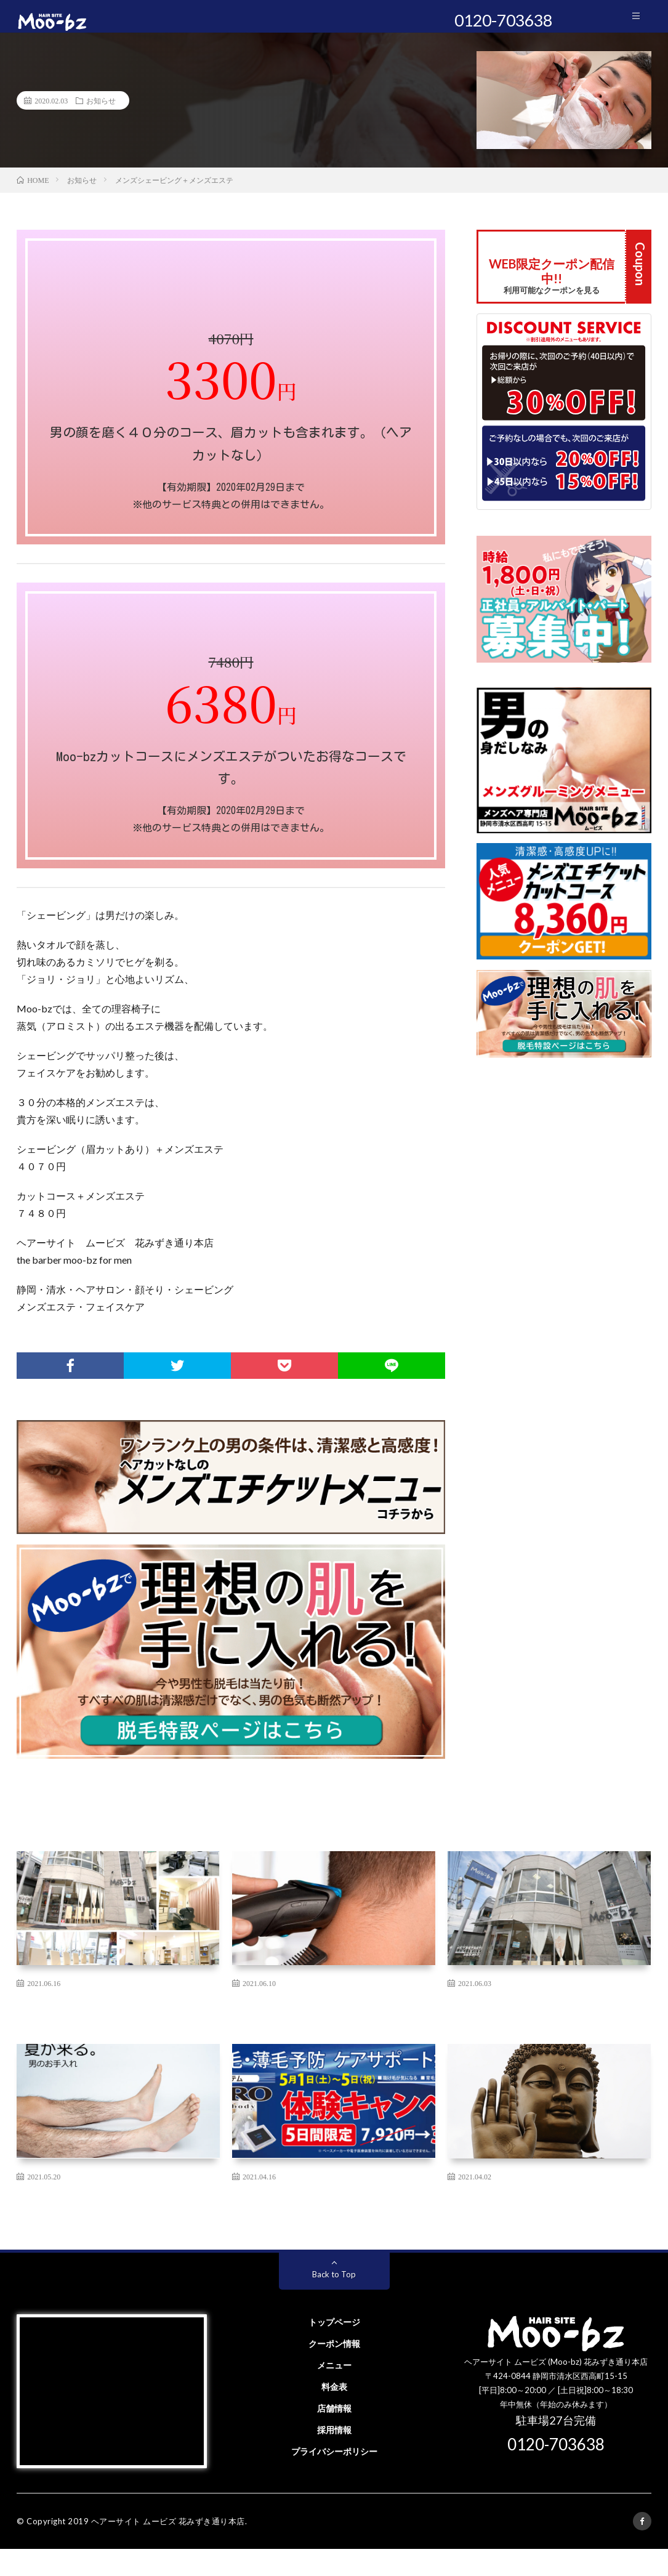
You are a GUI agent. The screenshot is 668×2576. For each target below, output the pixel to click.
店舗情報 (334, 2435)
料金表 (334, 2413)
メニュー (334, 2392)
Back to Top (334, 2301)
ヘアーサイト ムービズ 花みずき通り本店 (168, 2548)
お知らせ (101, 111)
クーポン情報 (334, 2370)
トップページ (334, 2349)
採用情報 (334, 2457)
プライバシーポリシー (334, 2478)
